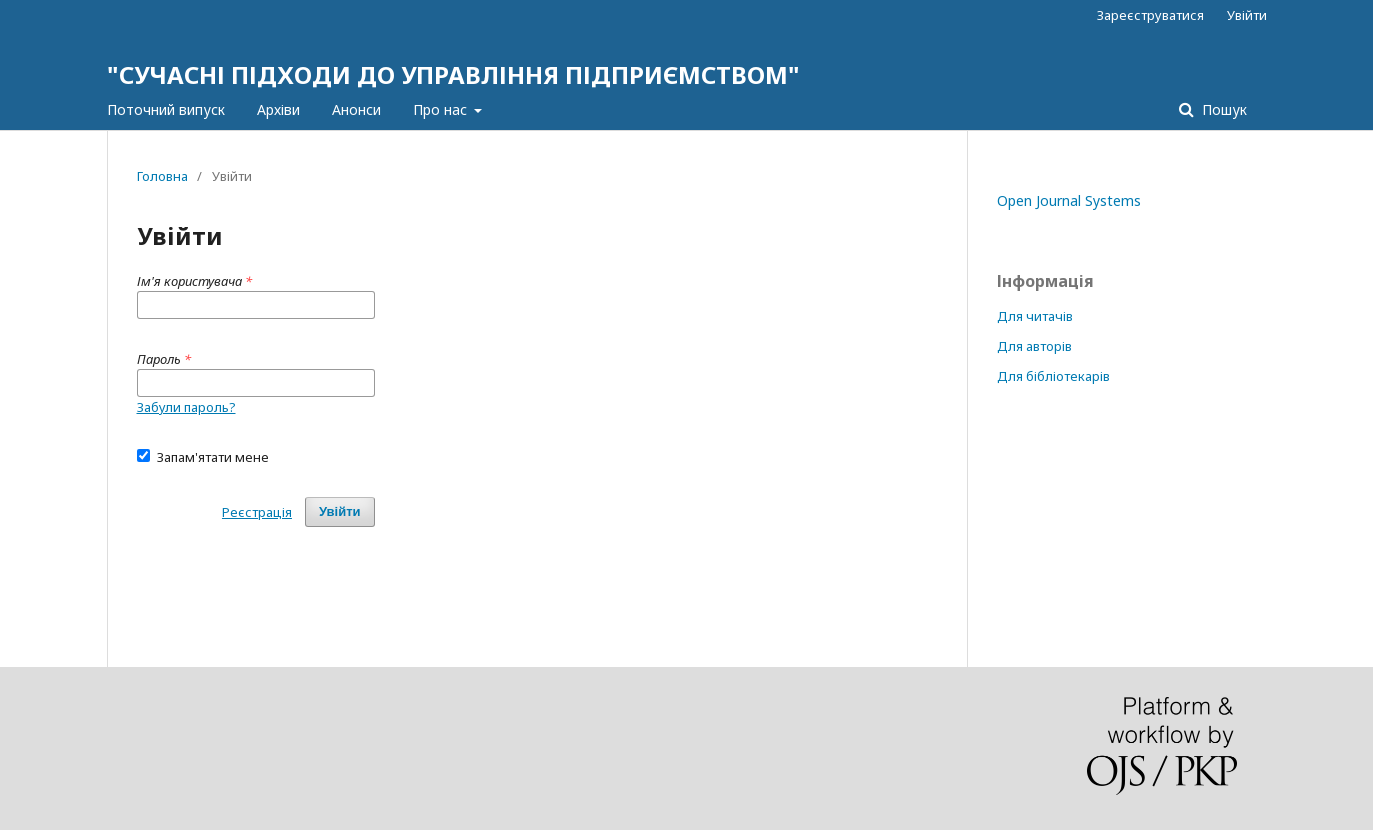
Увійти (1247, 15)
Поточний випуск (166, 109)
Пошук (1222, 109)
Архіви (278, 109)
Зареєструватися (1150, 15)
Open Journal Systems (1069, 200)
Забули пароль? (186, 407)
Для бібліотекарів (1053, 376)
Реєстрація (257, 512)
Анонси (356, 109)
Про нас (442, 109)
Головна (162, 176)
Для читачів (1035, 316)
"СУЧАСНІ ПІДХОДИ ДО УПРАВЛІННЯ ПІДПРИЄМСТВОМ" (453, 74)
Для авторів (1034, 346)
